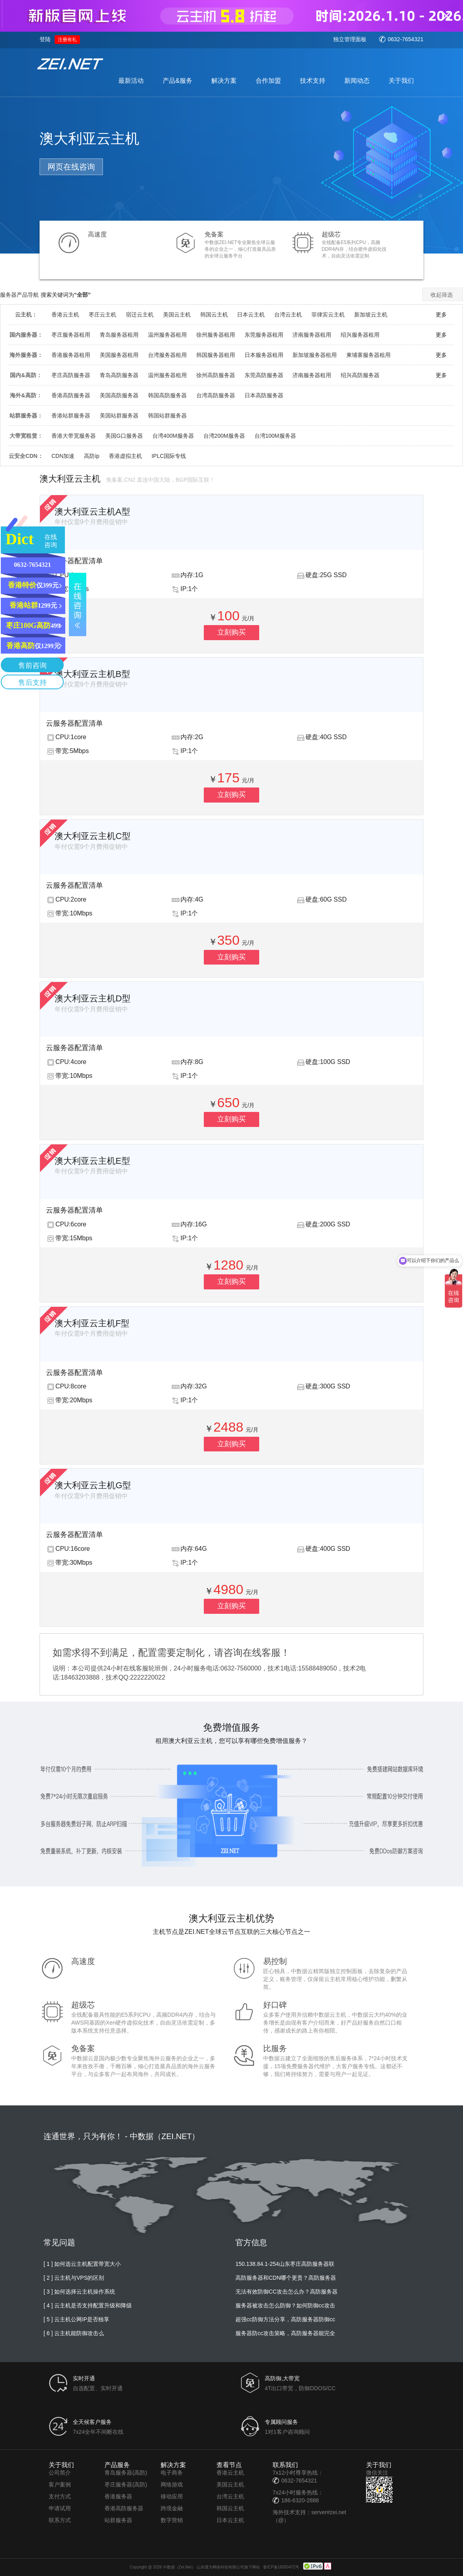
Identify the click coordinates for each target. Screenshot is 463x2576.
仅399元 (33, 585)
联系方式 (60, 2520)
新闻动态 (357, 80)
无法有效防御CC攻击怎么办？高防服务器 (286, 2291)
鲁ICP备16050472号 (281, 2567)
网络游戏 (172, 2484)
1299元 (33, 605)
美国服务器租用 (119, 355)
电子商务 (172, 2472)
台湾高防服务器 (215, 395)
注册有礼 (67, 39)
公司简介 (60, 2472)
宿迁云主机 (140, 314)
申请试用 (60, 2508)
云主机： (26, 314)
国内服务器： (26, 335)
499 (33, 625)
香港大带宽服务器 (73, 436)
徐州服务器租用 (215, 335)
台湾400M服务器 (173, 436)
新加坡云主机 (370, 314)
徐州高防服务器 (215, 375)
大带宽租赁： (26, 436)
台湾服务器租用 (167, 355)
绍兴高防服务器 (360, 375)
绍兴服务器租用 (360, 335)
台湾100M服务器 (275, 436)
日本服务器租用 (264, 355)
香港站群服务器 (70, 415)
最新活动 (131, 80)
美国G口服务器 (124, 436)
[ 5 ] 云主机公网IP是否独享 (76, 2319)
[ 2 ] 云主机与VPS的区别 (74, 2278)
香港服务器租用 (70, 355)
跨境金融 (172, 2508)
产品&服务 (177, 80)
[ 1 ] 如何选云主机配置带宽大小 (82, 2264)
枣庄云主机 (102, 314)
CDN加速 (62, 456)
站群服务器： (26, 415)
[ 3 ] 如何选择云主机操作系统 (79, 2291)
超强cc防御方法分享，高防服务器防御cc (285, 2319)
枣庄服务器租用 (70, 335)
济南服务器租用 (311, 335)
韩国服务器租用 (215, 355)
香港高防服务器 (70, 395)
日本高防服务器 (264, 395)
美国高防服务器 (119, 395)
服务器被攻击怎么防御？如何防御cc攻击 (285, 2305)
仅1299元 (33, 646)
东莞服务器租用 (264, 335)
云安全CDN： (26, 456)
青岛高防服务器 (119, 375)
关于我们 (401, 80)
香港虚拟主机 (125, 456)
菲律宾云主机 (328, 314)
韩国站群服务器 (167, 415)
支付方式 (60, 2496)
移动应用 (172, 2496)
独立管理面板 (349, 39)
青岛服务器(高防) (125, 2472)
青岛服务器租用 (119, 335)
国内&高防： (26, 375)
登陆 (45, 39)
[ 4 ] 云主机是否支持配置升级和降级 (88, 2305)
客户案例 (60, 2484)
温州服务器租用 (167, 335)
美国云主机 (177, 314)
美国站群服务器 (119, 415)
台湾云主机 (288, 314)
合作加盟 (268, 80)
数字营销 (172, 2520)
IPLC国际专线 (169, 456)
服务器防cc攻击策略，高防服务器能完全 (285, 2333)
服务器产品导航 (19, 295)
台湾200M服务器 (224, 436)
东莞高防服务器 (264, 375)
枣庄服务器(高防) (125, 2484)
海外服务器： (26, 355)
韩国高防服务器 (167, 395)
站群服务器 (118, 2520)
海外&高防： (26, 395)
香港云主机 (65, 314)
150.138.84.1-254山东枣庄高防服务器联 (284, 2264)
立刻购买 (231, 632)
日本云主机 (251, 314)
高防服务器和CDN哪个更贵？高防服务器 (285, 2278)
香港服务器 (118, 2496)
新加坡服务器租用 (314, 355)
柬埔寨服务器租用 (368, 355)
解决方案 (224, 80)
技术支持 (312, 80)
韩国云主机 (214, 314)
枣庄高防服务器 (70, 375)
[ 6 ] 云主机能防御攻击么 (74, 2333)
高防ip (91, 456)
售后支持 (32, 682)
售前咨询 (32, 665)
